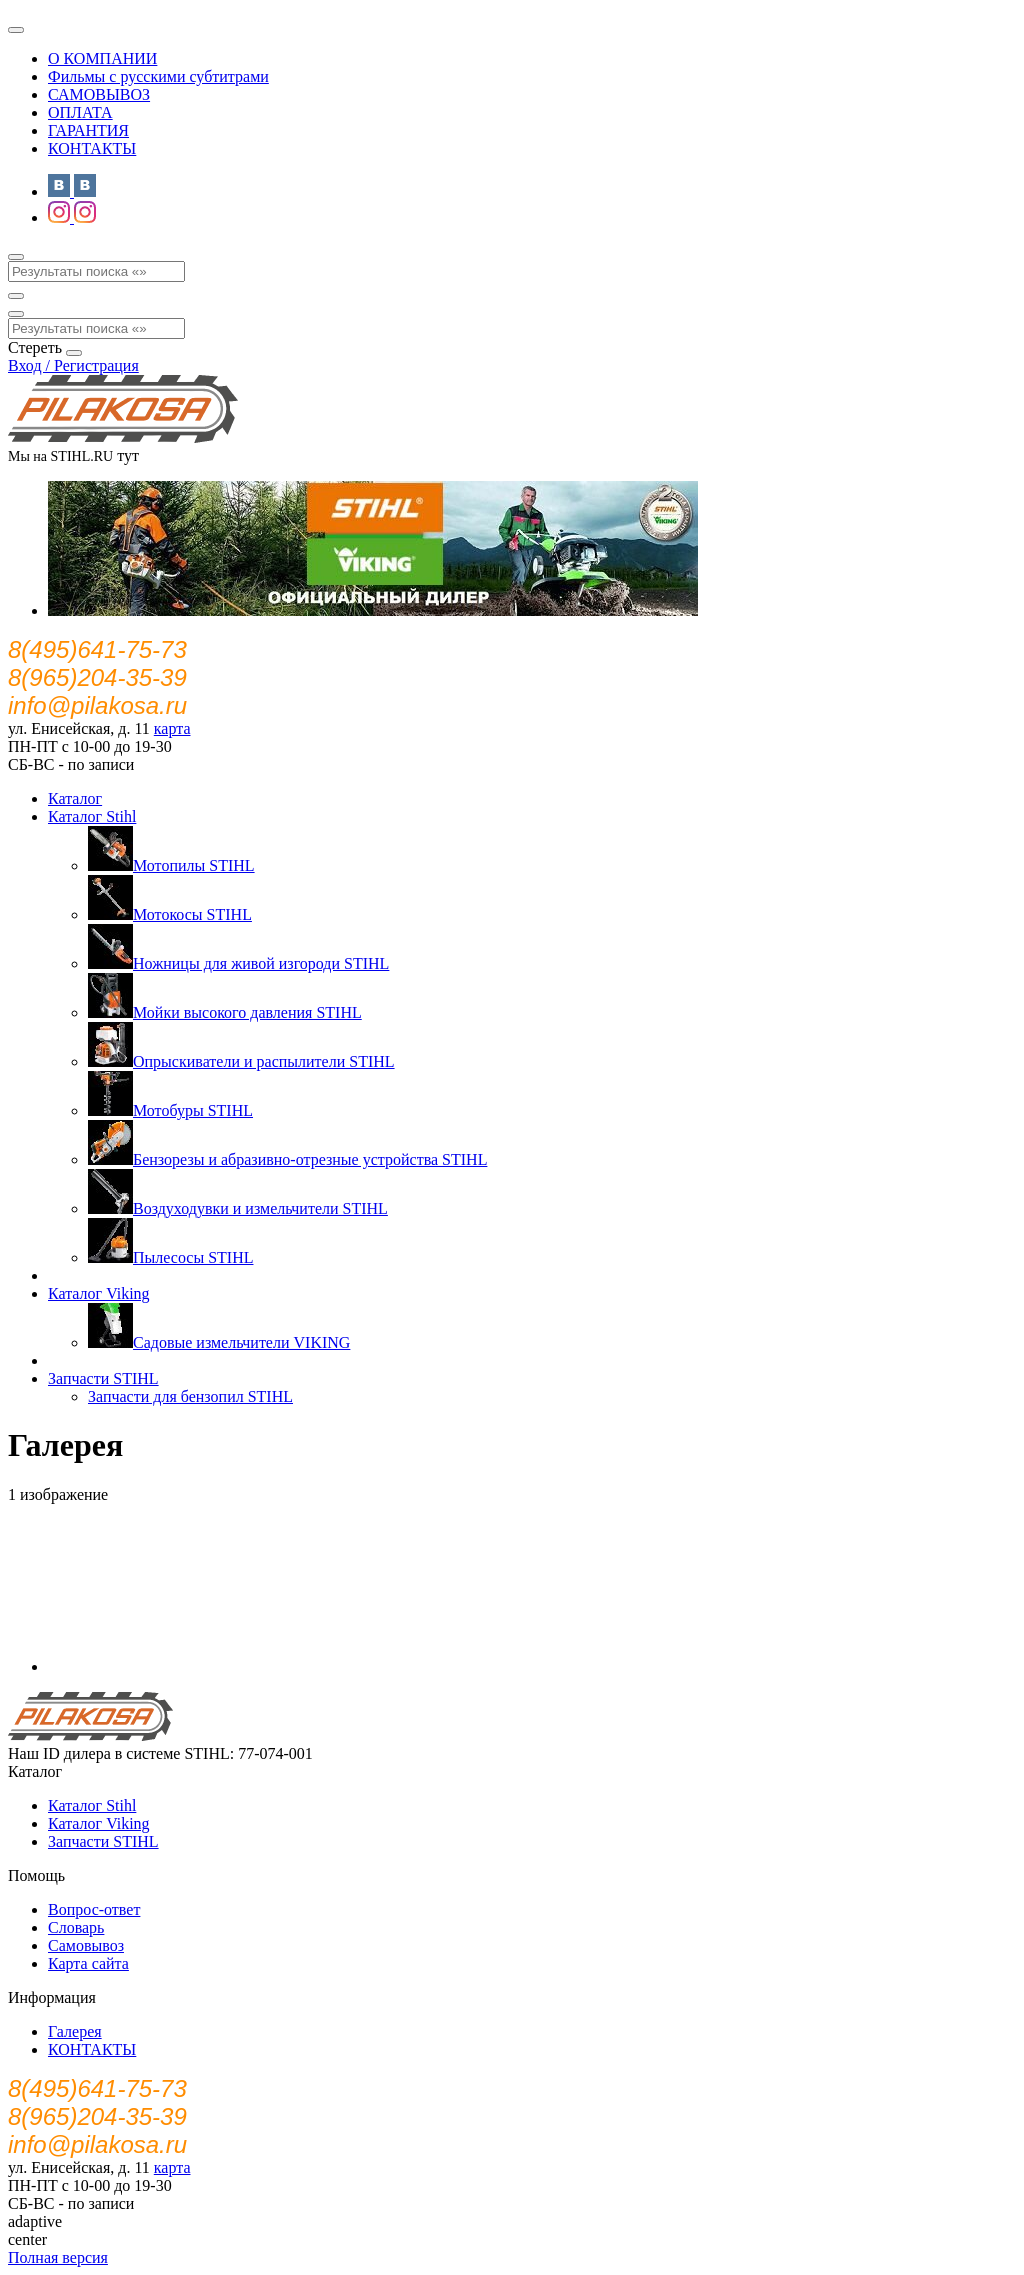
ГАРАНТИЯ (88, 130)
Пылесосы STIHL (170, 1257)
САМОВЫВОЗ (99, 94)
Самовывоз (86, 1945)
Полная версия (58, 2257)
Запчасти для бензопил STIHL (190, 1396)
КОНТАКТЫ (92, 148)
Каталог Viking (99, 1293)
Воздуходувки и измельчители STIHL (238, 1208)
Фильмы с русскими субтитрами (158, 76)
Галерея (75, 2031)
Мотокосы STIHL (170, 914)
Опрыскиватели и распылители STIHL (241, 1061)
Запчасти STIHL (103, 1378)
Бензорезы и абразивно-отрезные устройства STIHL (287, 1159)
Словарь (76, 1927)
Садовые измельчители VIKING (219, 1342)
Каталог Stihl (92, 816)
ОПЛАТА (80, 112)
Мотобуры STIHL (170, 1110)
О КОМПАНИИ (102, 58)
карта (172, 728)
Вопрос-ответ (94, 1909)
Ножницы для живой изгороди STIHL (238, 963)
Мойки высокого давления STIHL (225, 1012)
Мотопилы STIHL (171, 865)
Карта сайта (88, 1963)
